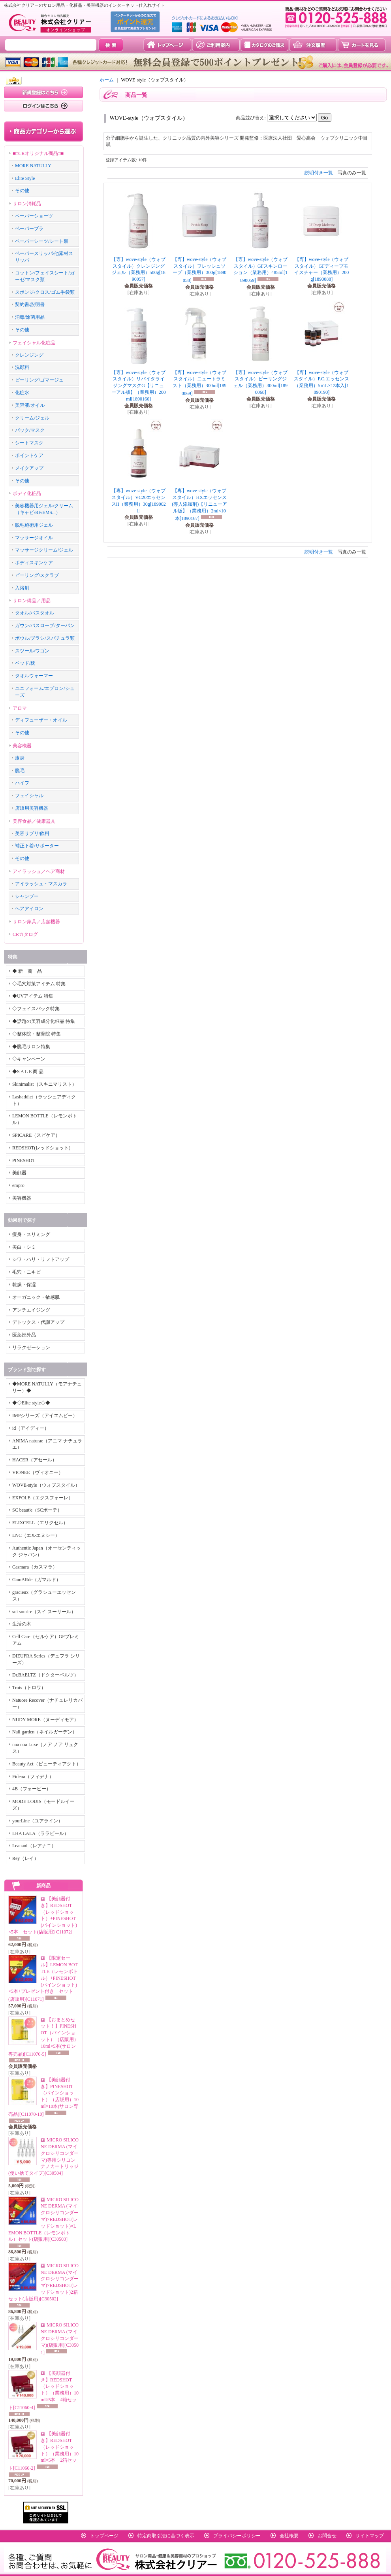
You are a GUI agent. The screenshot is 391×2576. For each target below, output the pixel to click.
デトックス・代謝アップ (38, 1322)
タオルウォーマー (34, 675)
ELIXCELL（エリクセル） (40, 1522)
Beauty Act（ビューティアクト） (46, 1764)
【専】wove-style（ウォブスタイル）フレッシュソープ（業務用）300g (200, 270)
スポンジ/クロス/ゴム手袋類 (45, 292)
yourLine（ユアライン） (37, 1821)
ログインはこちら (43, 106)
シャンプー (27, 896)
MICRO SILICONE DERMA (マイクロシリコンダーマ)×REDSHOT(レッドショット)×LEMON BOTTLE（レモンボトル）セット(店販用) (43, 2219)
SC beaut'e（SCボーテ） (37, 1510)
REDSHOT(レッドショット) (41, 1148)
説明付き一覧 (319, 173)
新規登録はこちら (43, 92)
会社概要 (289, 2535)
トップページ (167, 44)
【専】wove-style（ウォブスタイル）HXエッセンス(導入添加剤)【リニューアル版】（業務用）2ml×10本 (199, 504)
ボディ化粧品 (27, 493)
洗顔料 (22, 367)
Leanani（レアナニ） (34, 1845)
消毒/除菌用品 (30, 317)
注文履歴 (313, 44)
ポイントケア (29, 455)
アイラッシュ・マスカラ (41, 883)
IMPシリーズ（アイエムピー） (44, 1415)
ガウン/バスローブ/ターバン (45, 625)
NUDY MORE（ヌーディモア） (45, 1719)
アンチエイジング (31, 1310)
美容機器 (22, 745)
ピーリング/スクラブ (37, 575)
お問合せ (327, 2535)
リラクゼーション (31, 1347)
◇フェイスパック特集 (36, 1008)
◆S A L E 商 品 (27, 1071)
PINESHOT (23, 1160)
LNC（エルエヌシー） (36, 1535)
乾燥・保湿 (24, 1284)
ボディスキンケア (34, 562)
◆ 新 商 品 (27, 971)
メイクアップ (29, 468)
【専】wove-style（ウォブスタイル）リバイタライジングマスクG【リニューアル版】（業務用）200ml (138, 386)
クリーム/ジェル (32, 418)
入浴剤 (22, 588)
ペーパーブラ (29, 228)
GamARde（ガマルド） (36, 1579)
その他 (22, 190)
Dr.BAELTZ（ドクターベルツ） (45, 1675)
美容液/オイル (30, 405)
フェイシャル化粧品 (34, 343)
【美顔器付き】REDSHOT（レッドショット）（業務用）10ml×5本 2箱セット (43, 2451)
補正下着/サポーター (37, 846)
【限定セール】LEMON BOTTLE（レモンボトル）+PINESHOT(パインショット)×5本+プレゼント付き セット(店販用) (43, 1978)
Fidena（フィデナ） (33, 1776)
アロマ (20, 708)
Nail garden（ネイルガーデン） (44, 1732)
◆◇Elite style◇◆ (31, 1403)
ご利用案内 (216, 44)
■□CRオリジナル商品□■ (38, 153)
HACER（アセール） (34, 1460)
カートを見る (361, 44)
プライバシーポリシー (237, 2535)
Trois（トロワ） (29, 1687)
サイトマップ (369, 2535)
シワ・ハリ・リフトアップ (40, 1259)
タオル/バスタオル (34, 613)
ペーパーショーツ (34, 216)
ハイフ (22, 783)
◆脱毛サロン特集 (31, 1046)
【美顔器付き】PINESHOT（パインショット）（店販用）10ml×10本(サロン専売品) (43, 2097)
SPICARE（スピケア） (36, 1135)
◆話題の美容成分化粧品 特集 (43, 1021)
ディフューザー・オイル (41, 720)
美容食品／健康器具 (34, 821)
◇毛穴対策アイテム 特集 (39, 984)
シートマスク (29, 443)
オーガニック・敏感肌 (36, 1297)
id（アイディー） (30, 1428)
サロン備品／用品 (32, 600)
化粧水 (22, 392)
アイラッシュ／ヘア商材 (39, 871)
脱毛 (19, 770)
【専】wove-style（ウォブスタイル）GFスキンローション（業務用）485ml (260, 270)
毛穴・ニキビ (26, 1272)
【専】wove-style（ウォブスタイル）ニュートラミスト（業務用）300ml (200, 383)
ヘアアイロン (29, 908)
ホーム (107, 80)
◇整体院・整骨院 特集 (36, 1034)
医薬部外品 (24, 1335)
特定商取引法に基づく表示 (165, 2535)
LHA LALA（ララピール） (40, 1833)
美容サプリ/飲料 (32, 833)
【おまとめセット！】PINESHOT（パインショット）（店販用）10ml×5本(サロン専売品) (43, 2037)
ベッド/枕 (25, 663)
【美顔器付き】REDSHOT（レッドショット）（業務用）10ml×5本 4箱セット (43, 2390)
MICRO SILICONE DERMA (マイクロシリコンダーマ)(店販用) (60, 2338)
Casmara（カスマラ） (34, 1567)
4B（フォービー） (31, 1789)
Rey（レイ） (25, 1858)
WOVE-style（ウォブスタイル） (46, 1485)
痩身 (19, 758)
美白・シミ (24, 1247)
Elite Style (25, 178)
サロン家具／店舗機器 (36, 921)
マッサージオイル (34, 538)
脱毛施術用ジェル (34, 525)
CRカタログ (25, 934)
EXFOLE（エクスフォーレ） (42, 1498)
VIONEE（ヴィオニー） (37, 1472)
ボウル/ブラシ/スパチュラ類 (45, 638)
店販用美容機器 (31, 808)
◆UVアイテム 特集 (32, 996)
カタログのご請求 (264, 44)
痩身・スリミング (31, 1234)
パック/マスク (30, 430)
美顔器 (19, 1173)
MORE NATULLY (33, 165)
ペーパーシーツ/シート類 (41, 241)
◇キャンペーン (28, 1059)
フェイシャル (29, 795)
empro (18, 1185)
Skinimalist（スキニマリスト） (44, 1084)
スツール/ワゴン (32, 651)
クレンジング (29, 355)
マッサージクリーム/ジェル (44, 550)
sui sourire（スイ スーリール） (44, 1611)
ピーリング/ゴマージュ (39, 380)
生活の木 (21, 1624)
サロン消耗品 (27, 203)
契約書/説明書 (30, 304)
